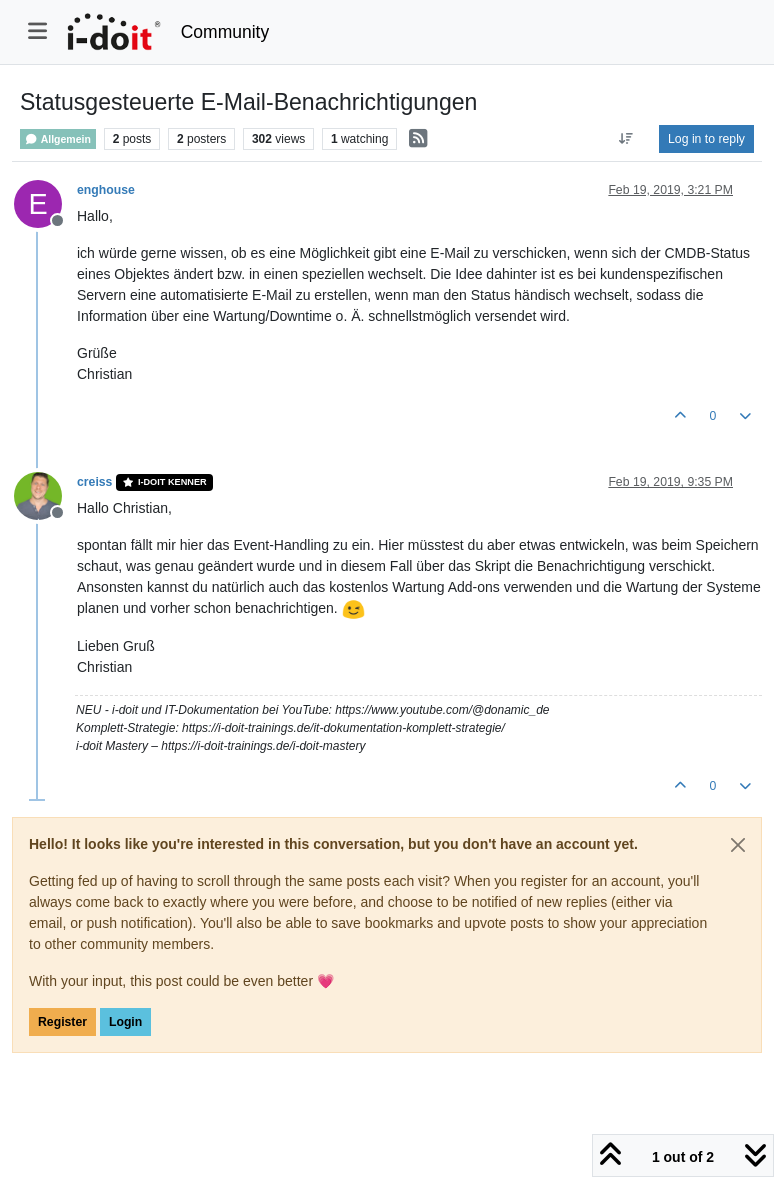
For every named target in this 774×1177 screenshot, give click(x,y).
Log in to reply (706, 139)
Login (125, 1022)
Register (62, 1022)
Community (225, 32)
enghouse (106, 190)
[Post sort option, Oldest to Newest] (626, 139)
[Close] (738, 845)
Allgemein (58, 139)
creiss (94, 482)
